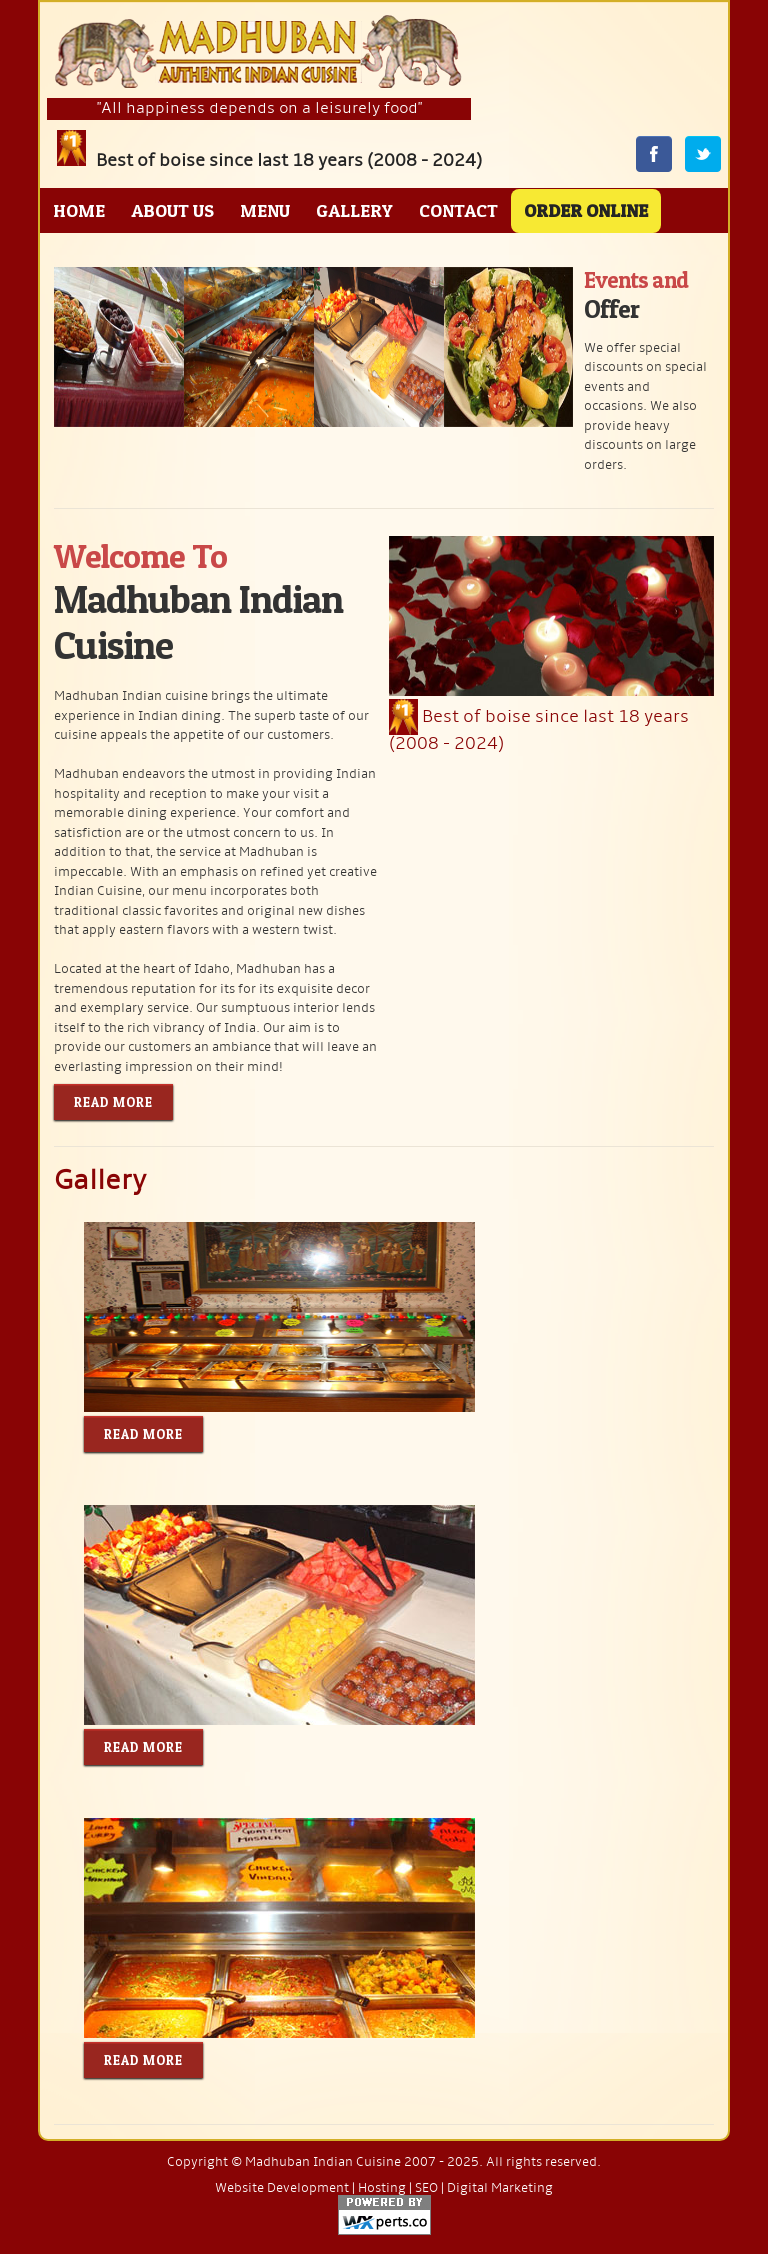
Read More (113, 1102)
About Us (172, 210)
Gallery (354, 210)
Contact (458, 210)
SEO (426, 2188)
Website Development (282, 2188)
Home (79, 210)
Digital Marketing (500, 2188)
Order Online (586, 210)
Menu (265, 210)
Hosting (382, 2188)
